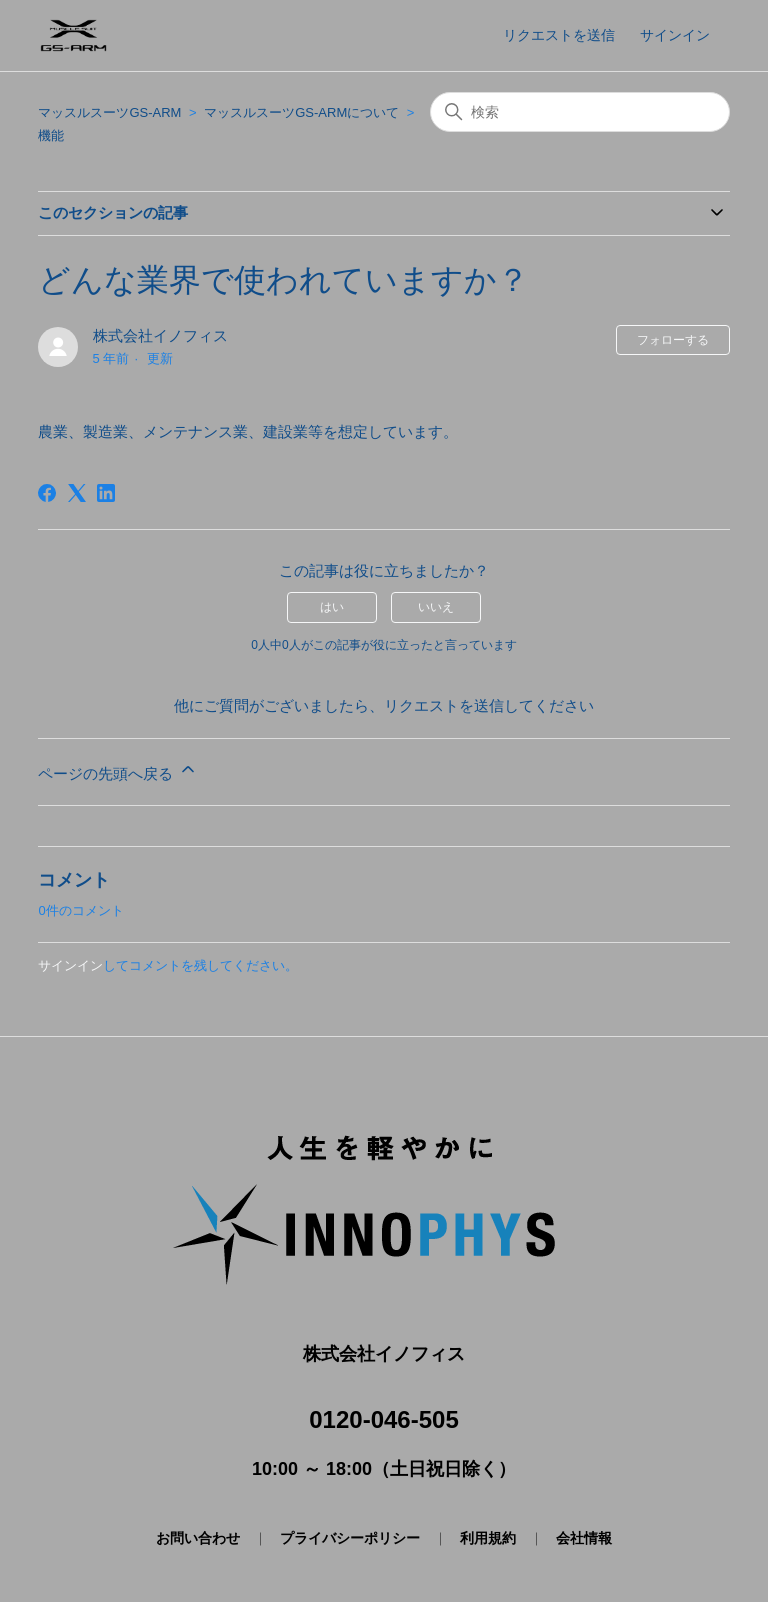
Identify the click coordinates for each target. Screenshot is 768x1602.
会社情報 (584, 1538)
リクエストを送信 (559, 35)
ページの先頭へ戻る (117, 770)
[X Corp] (77, 493)
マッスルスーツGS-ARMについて (301, 112)
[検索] (580, 112)
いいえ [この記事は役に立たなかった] (436, 607)
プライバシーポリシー (350, 1538)
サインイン (70, 965)
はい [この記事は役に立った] (332, 607)
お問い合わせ (198, 1538)
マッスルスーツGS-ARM (109, 112)
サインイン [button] (675, 35)
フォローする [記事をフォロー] (673, 340)
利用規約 (488, 1538)
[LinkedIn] (106, 493)
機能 (51, 135)
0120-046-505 (383, 1419)
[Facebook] (47, 493)
